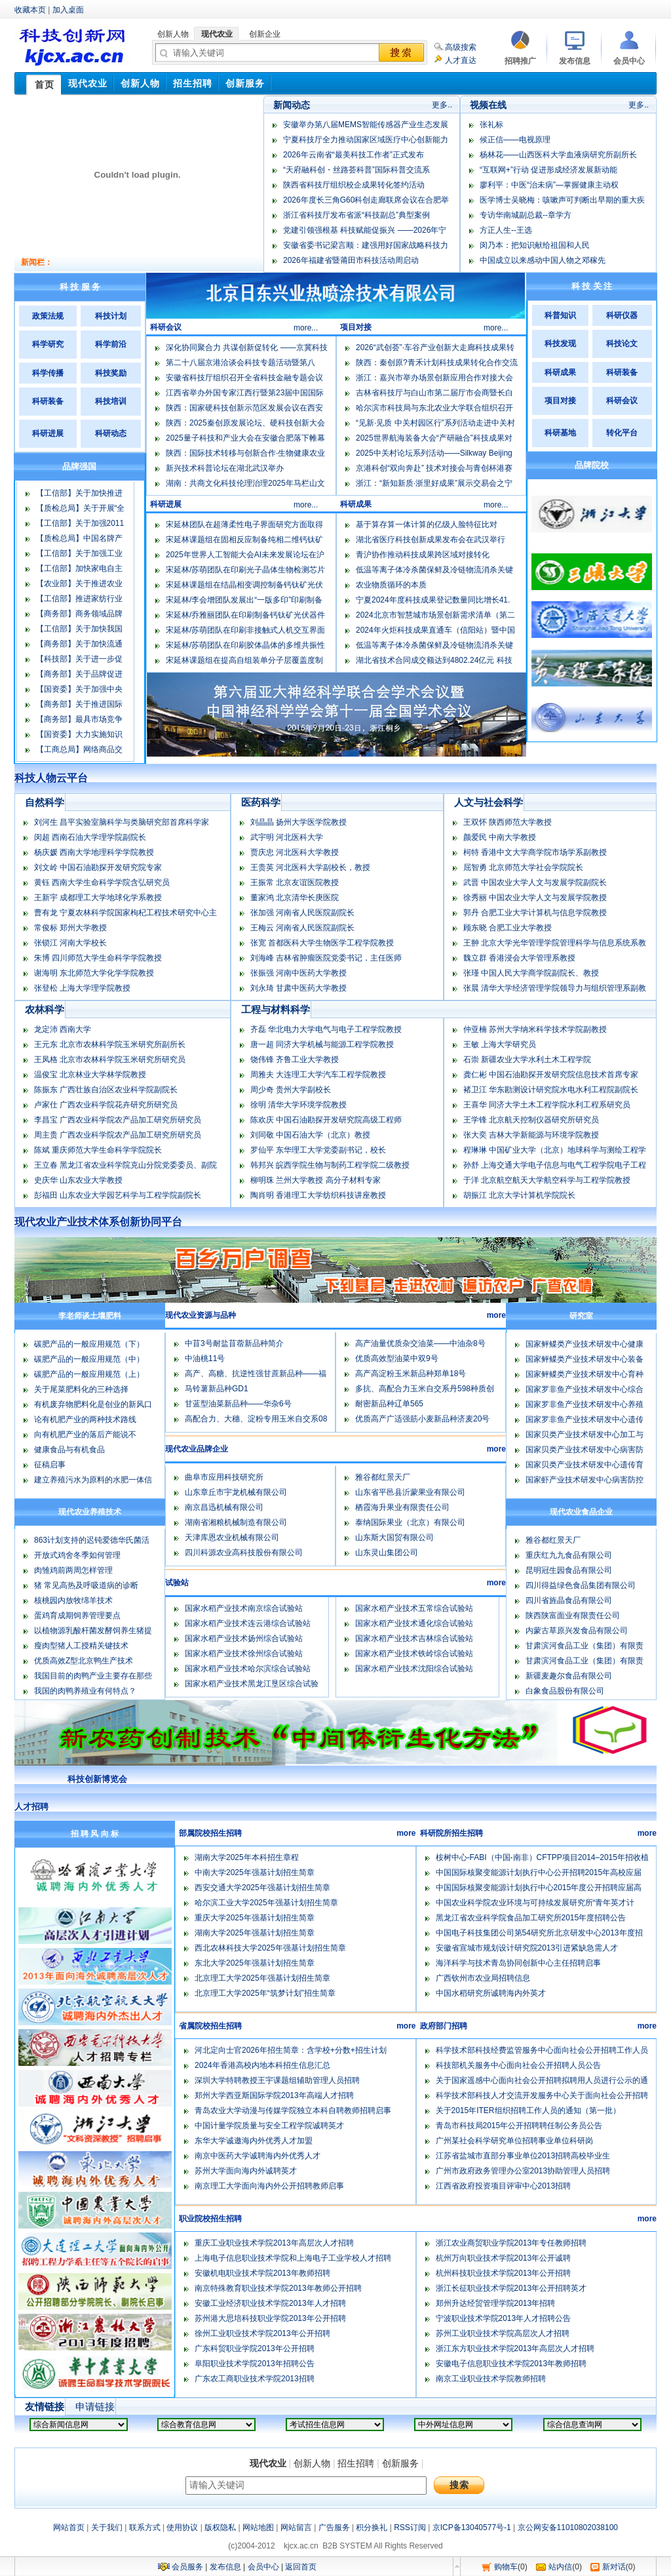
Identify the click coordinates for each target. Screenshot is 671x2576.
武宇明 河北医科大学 (286, 837)
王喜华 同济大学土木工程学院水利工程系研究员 (546, 1104)
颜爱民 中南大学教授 (499, 837)
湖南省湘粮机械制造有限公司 (236, 1522)
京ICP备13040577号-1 (471, 2527)
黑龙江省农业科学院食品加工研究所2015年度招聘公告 (531, 1917)
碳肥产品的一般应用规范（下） (89, 1344)
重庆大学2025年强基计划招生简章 (255, 1917)
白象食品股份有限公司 (565, 1690)
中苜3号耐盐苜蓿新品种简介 (234, 1343)
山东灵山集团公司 (386, 1552)
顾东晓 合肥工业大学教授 (507, 927)
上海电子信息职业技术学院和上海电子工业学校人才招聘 (293, 2258)
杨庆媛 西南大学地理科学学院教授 (94, 852)
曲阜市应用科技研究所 (224, 1477)
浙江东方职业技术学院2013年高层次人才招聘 (515, 2348)
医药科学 (260, 802)
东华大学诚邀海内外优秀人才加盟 (254, 2140)
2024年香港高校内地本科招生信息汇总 (262, 2065)
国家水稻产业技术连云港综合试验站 (248, 1623)
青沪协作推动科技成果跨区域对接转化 (422, 554)
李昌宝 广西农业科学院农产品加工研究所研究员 (117, 1119)
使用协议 (182, 2527)
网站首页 (69, 2527)
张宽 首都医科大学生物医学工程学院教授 (322, 942)
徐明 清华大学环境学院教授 (298, 1104)
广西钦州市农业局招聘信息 (483, 1978)
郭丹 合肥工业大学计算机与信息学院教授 (535, 912)
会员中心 (263, 2566)
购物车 (506, 2566)
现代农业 (268, 2463)
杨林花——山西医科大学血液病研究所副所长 (558, 154)
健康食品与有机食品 (69, 1449)
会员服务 (187, 2566)
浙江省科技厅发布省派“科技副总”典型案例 (356, 215)
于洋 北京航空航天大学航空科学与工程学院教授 (546, 1180)
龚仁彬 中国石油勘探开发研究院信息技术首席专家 (550, 1074)
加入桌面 (68, 9)
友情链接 (44, 2406)
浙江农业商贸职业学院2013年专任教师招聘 (511, 2243)
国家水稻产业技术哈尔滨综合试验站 (248, 1668)
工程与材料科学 (275, 1009)
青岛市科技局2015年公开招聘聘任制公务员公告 (519, 2125)
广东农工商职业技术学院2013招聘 (255, 2378)
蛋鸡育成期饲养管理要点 (77, 1615)
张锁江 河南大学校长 (70, 942)
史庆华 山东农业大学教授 (78, 1180)
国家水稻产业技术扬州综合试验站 (244, 1638)
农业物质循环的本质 (391, 584)
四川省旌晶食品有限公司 (569, 1600)
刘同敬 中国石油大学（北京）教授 (310, 1134)
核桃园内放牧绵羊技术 (73, 1600)
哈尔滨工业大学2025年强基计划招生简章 (266, 1902)
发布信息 (225, 2566)
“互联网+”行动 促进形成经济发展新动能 (548, 169)
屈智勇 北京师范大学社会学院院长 (523, 867)
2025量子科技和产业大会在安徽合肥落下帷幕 (245, 438)
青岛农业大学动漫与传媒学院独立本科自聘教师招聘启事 (293, 2110)
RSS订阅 (410, 2527)
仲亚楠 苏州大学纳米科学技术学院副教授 (535, 1029)
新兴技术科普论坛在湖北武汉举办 (225, 468)
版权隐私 (220, 2527)
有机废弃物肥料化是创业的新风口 (93, 1404)
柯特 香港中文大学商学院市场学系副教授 (535, 852)
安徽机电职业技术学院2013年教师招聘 (262, 2273)
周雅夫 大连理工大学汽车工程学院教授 (318, 1074)
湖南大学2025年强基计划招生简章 (255, 1932)
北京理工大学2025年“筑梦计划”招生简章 (265, 1993)
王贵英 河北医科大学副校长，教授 (310, 867)
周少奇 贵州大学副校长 (290, 1089)
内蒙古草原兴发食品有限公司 (577, 1630)
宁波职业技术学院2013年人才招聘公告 (503, 2318)
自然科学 (44, 802)
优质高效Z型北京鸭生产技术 (83, 1660)
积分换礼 (371, 2527)
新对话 (614, 2566)
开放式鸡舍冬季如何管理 (77, 1555)
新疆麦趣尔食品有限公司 (569, 1675)
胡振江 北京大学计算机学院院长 (519, 1195)
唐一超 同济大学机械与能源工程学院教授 (322, 1044)
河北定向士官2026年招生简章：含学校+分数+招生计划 (291, 2050)
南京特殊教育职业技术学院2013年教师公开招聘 (278, 2288)
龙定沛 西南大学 (62, 1029)
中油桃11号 (205, 1358)
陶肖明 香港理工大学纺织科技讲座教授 (318, 1195)
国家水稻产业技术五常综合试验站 (414, 1608)
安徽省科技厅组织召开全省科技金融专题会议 (244, 377)
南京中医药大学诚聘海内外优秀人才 (257, 2155)
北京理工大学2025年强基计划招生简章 (262, 1978)
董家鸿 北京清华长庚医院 (294, 897)
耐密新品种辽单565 (389, 1403)
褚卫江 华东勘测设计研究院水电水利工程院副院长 (550, 1089)
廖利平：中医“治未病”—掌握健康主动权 (549, 184)
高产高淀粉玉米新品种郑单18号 (410, 1373)
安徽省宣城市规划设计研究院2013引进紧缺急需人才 (527, 1947)
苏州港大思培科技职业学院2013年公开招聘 (270, 2318)
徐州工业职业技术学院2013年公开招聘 (262, 2333)
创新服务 (400, 2463)
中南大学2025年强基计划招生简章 (255, 1872)
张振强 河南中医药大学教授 (298, 973)
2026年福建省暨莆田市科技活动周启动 (351, 260)
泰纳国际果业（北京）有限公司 (410, 1522)
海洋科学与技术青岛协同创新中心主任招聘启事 (518, 1963)
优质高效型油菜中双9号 (396, 1358)
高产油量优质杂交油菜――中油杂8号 (420, 1343)
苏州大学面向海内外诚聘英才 (246, 2170)
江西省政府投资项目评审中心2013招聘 (503, 2185)
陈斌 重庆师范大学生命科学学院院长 (98, 1150)
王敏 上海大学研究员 (499, 1044)
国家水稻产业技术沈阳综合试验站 (414, 1668)
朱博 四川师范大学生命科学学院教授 (98, 957)
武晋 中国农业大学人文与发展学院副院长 (535, 882)
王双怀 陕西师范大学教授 (507, 822)
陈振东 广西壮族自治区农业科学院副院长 (106, 1089)
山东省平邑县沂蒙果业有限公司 (410, 1492)
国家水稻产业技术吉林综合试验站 (414, 1638)
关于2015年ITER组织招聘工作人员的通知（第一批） (528, 2110)
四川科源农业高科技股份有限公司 (244, 1552)
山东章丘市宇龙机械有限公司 (236, 1492)
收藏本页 (30, 9)
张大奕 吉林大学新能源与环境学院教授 (531, 1134)
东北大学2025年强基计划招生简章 (255, 1963)
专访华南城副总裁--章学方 (525, 215)
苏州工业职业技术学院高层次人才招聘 (502, 2333)
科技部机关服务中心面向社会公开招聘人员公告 (518, 2065)
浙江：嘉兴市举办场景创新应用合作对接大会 (434, 377)
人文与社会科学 (488, 802)
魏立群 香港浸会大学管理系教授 (519, 957)
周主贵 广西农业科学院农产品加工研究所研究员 (117, 1134)
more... (306, 327)
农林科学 (44, 1009)
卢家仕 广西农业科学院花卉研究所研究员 (106, 1104)
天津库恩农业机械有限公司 (232, 1537)
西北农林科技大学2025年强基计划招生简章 (270, 1947)
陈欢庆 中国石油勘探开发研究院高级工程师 (326, 1119)
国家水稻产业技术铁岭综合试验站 (414, 1653)
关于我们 (107, 2527)
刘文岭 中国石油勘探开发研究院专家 (98, 867)
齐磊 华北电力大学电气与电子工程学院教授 (326, 1029)
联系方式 (145, 2527)
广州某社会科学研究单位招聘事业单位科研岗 (514, 2140)
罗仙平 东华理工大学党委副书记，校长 (318, 1150)
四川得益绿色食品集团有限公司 (581, 1585)
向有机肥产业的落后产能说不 (85, 1434)
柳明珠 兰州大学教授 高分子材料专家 (315, 1180)
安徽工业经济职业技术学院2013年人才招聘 (270, 2303)
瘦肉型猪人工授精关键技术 (81, 1645)
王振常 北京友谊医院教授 (294, 882)
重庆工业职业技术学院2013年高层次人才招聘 (274, 2243)
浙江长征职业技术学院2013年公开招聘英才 (511, 2288)
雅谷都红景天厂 (382, 1477)
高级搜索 (460, 47)
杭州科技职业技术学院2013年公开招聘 (503, 2273)
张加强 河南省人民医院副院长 (302, 912)
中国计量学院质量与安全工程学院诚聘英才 (269, 2125)
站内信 (560, 2566)
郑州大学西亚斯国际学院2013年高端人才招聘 (274, 2095)
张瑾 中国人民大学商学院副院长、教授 (531, 973)
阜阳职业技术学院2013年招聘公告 (255, 2363)
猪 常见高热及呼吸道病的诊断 (86, 1585)
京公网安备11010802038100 (568, 2527)
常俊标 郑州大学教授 (70, 927)
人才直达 (460, 60)
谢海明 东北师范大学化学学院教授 (94, 973)
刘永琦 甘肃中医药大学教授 (298, 988)
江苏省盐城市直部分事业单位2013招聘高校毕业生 (523, 2155)
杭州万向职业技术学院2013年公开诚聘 (503, 2258)
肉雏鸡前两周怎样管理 (73, 1570)
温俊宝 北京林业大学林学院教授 (90, 1074)
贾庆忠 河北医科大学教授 (294, 852)
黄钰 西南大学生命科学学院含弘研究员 (102, 882)
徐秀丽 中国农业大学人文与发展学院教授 (535, 897)
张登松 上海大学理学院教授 (82, 988)
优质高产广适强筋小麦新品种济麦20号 (422, 1418)
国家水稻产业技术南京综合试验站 (244, 1608)
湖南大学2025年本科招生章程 (247, 1857)
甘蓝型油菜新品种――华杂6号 (238, 1403)
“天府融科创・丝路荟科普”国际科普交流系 (356, 169)
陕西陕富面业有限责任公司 (573, 1615)
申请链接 (95, 2406)
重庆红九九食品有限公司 (569, 1555)
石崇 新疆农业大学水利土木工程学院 (527, 1059)
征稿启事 (50, 1464)
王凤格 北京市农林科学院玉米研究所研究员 (109, 1059)
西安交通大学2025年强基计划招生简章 (262, 1887)
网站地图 (258, 2527)
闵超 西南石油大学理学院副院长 (90, 837)
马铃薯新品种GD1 (216, 1388)
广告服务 (334, 2527)
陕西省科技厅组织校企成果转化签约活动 (354, 184)
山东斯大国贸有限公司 (394, 1537)
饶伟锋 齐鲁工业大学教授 (294, 1059)
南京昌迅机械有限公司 (224, 1507)
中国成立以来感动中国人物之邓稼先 (542, 260)
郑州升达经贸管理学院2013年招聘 (496, 2303)
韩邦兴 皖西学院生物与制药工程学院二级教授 (330, 1165)
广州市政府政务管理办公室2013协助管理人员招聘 (523, 2170)
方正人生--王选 (506, 230)
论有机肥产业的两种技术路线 (85, 1419)
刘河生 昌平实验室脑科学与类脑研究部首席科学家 (121, 822)
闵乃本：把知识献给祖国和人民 (535, 245)
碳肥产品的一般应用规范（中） (89, 1359)
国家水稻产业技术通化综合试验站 (414, 1623)
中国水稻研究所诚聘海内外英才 (491, 1993)
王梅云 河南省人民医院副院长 (302, 927)
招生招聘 (355, 2463)
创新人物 (312, 2463)
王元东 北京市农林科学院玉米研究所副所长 (109, 1044)
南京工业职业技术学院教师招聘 (491, 2378)
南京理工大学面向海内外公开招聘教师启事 (269, 2185)
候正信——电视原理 (515, 139)
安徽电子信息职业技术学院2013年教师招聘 (511, 2363)
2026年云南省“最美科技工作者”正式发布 (353, 154)
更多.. (442, 104)
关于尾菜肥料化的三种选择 (81, 1389)
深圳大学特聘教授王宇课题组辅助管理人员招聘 (277, 2080)
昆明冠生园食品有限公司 (569, 1570)
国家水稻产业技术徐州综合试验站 (244, 1653)
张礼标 (491, 124)
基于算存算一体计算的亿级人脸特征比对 (426, 524)
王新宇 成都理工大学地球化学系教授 (98, 897)
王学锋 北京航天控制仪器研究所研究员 (531, 1119)
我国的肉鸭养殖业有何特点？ (85, 1690)
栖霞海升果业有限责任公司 (402, 1507)
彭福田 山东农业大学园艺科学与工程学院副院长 (117, 1195)
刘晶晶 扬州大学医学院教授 (298, 822)
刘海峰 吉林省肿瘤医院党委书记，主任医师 (326, 957)
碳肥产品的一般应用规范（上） (89, 1374)
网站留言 (296, 2527)
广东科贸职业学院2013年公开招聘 (255, 2348)
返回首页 (300, 2566)
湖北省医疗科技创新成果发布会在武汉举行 (430, 539)
